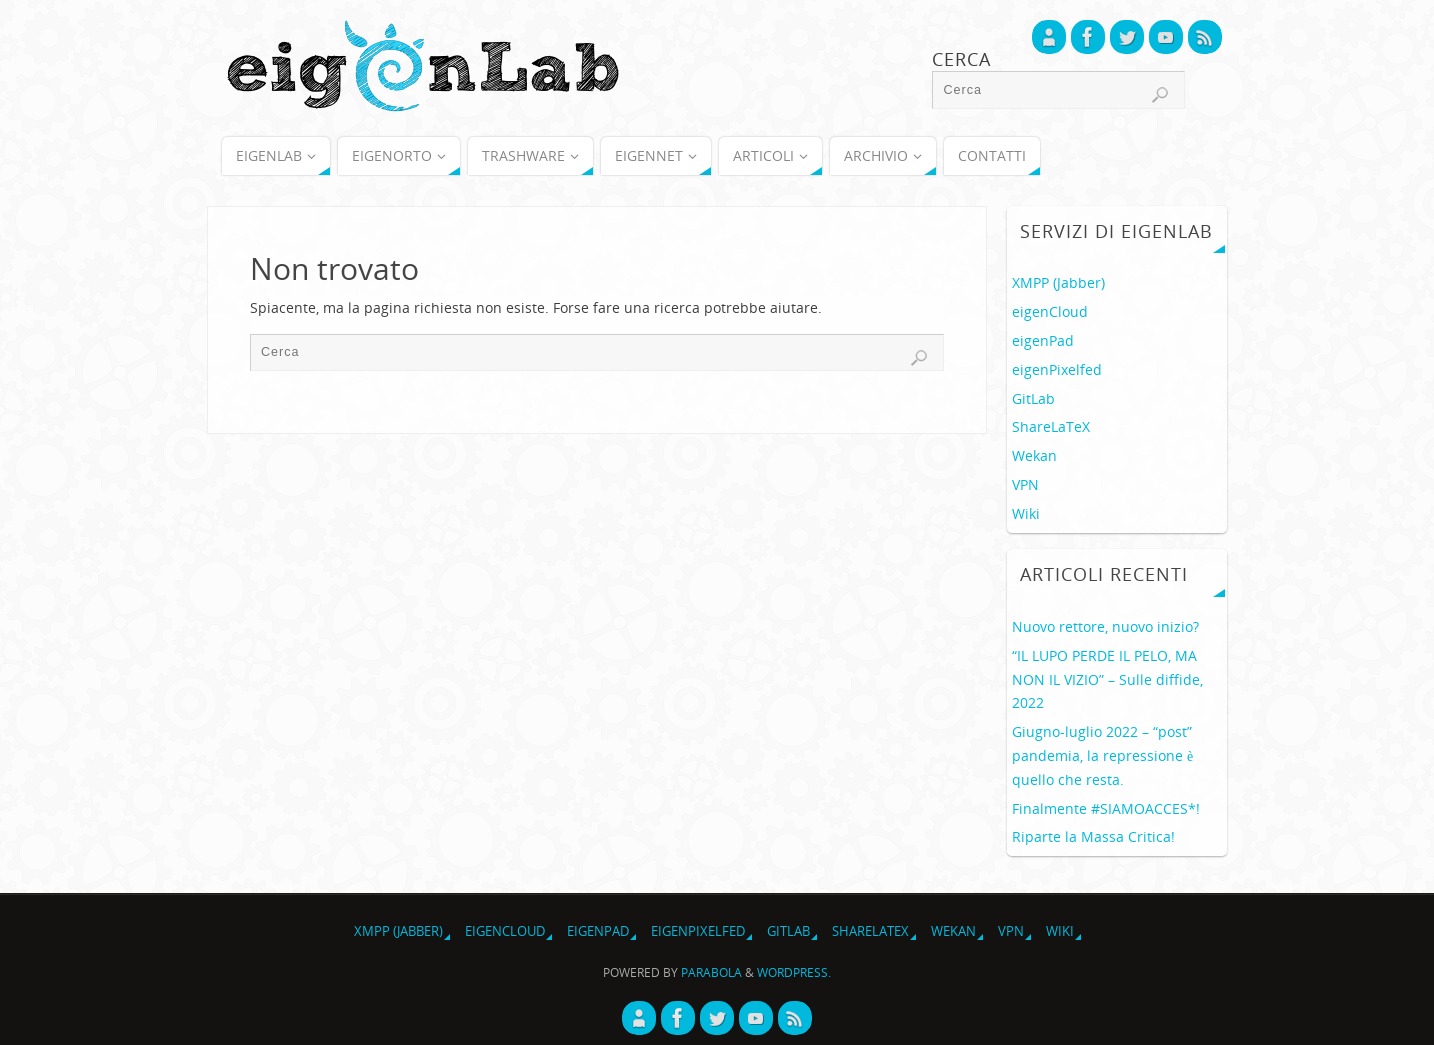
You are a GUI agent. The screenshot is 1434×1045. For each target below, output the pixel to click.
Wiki (1026, 513)
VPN (1025, 484)
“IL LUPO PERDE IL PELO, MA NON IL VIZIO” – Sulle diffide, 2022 (1107, 679)
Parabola (711, 972)
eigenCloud (1050, 311)
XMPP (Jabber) (1058, 282)
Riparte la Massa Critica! (1093, 836)
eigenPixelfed (1057, 369)
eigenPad (1043, 340)
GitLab (1033, 398)
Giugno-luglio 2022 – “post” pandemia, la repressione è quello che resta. (1102, 755)
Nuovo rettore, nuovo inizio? (1105, 626)
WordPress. (794, 972)
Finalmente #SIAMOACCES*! (1106, 808)
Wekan (1034, 455)
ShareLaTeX (1051, 426)
